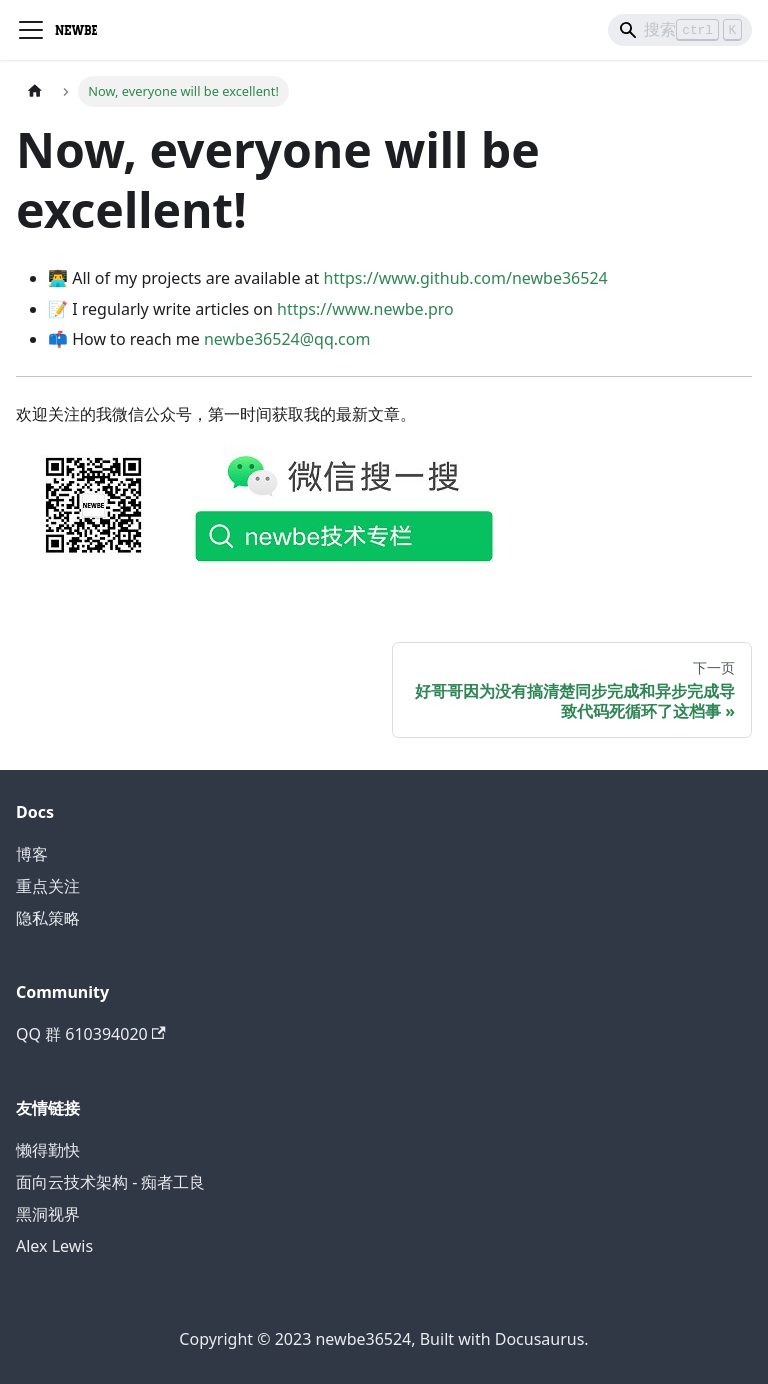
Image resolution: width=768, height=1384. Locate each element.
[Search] (680, 30)
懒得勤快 (48, 1150)
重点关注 (48, 886)
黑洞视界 (48, 1214)
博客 (32, 854)
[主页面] (35, 91)
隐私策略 (48, 918)
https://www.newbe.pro (365, 309)
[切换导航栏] (31, 30)
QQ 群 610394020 (91, 1034)
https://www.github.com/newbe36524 (466, 278)
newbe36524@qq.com (287, 339)
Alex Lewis (54, 1246)
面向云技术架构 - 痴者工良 (110, 1182)
